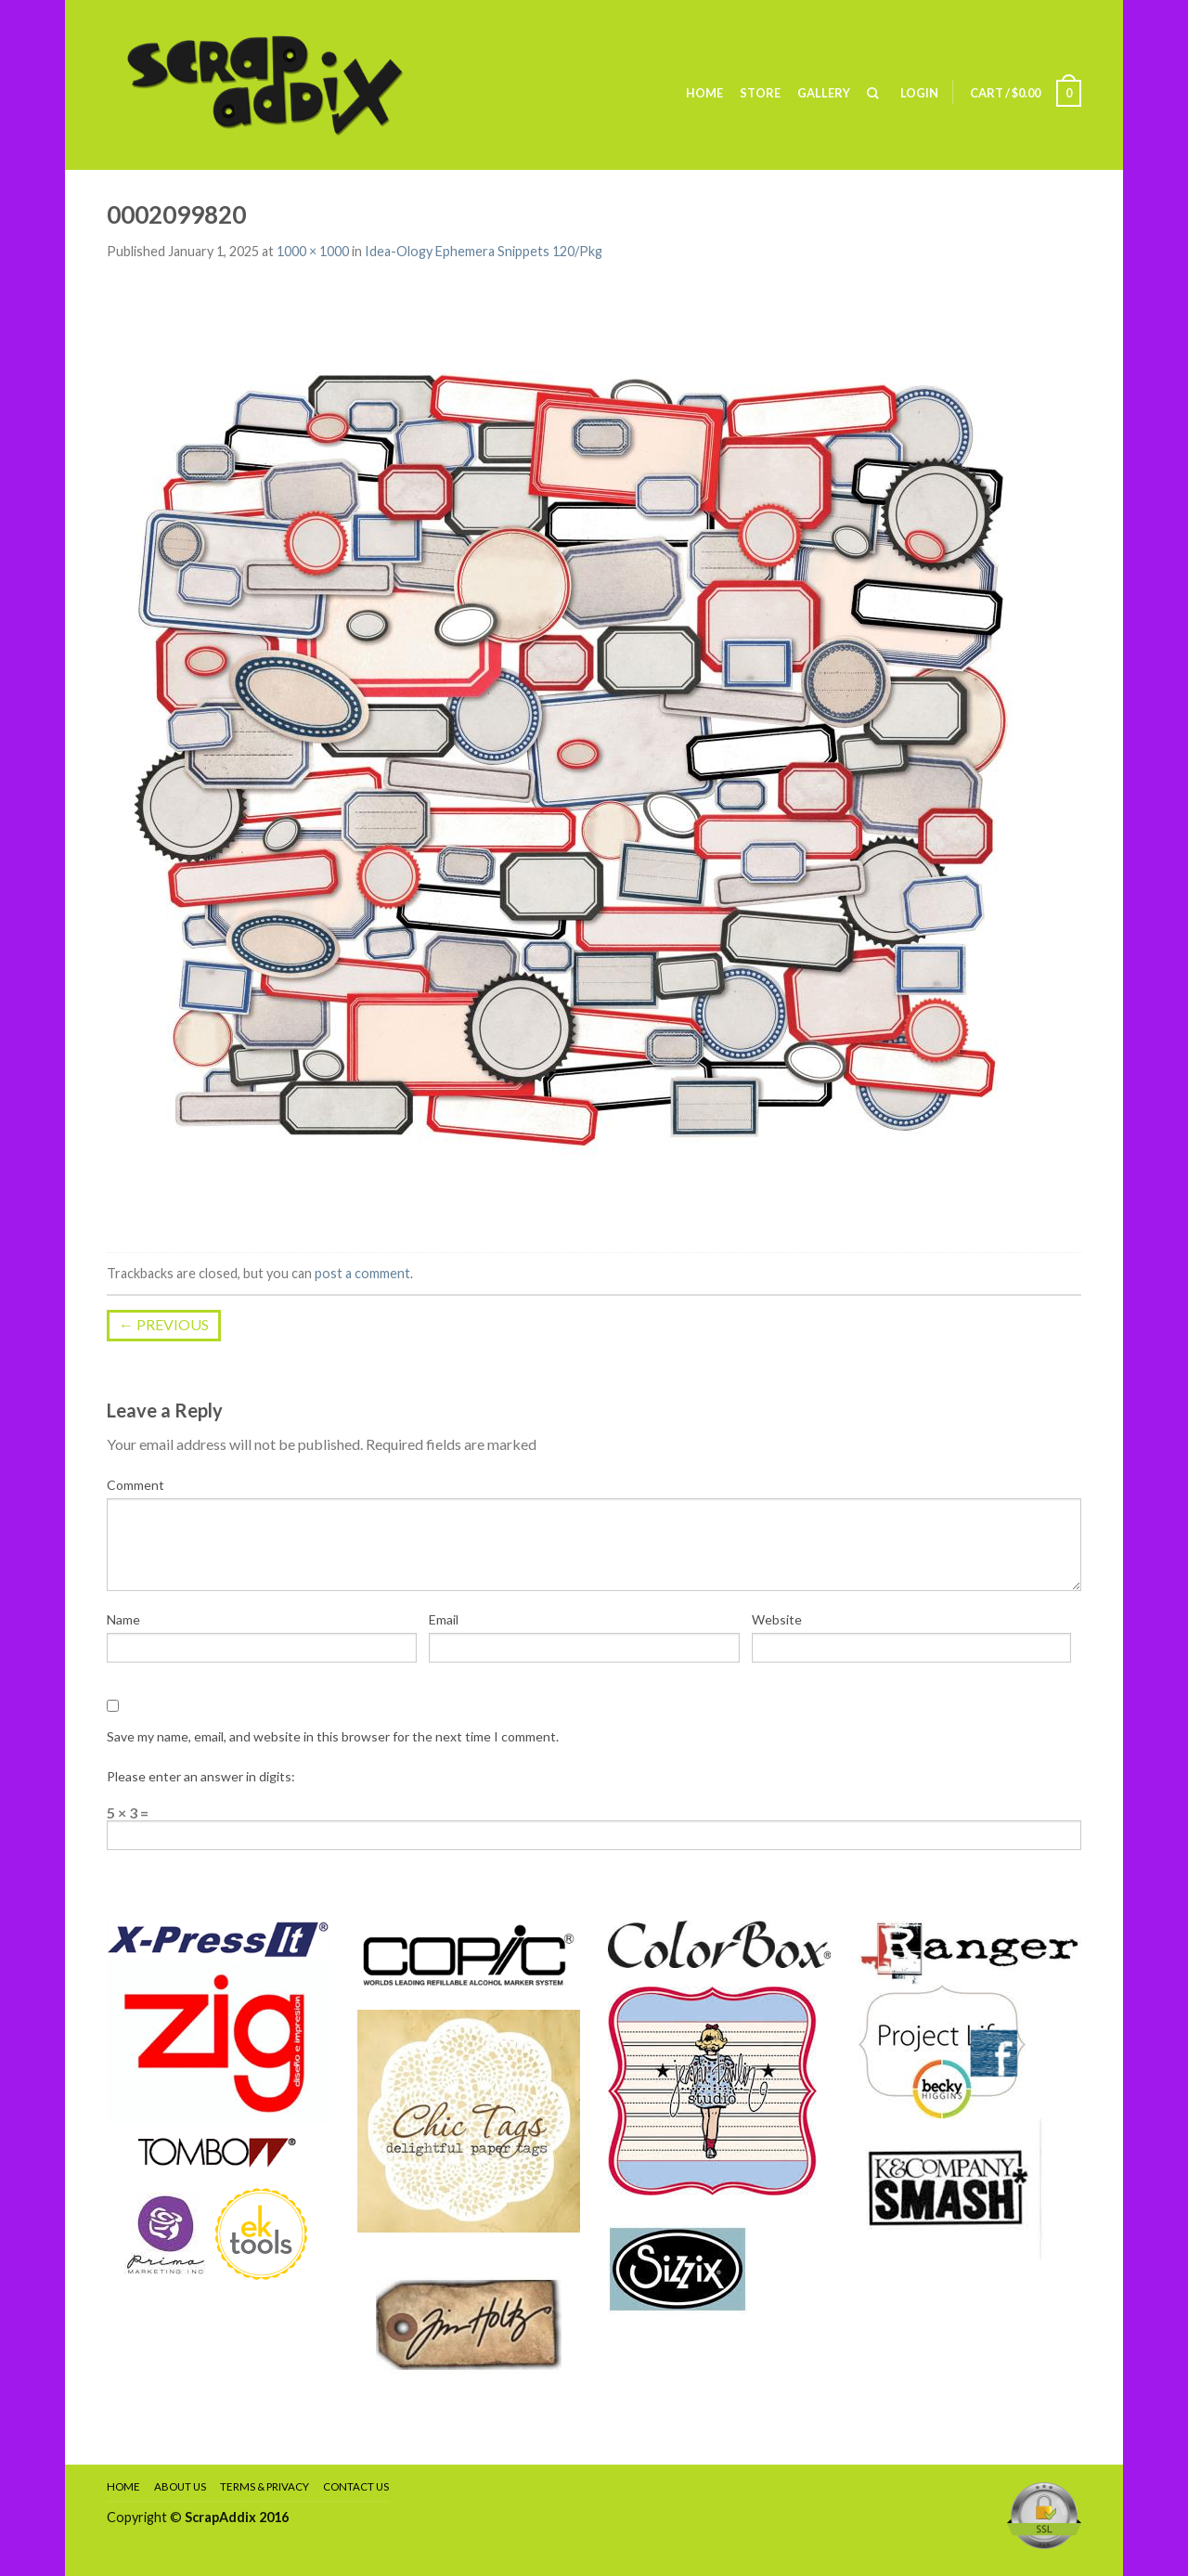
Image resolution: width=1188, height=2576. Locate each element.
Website (777, 1619)
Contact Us (356, 2486)
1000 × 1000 (313, 251)
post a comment (362, 1273)
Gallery (823, 92)
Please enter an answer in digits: (201, 1776)
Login (919, 92)
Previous (164, 1324)
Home (704, 92)
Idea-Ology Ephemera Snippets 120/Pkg (483, 251)
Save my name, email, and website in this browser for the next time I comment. (333, 1736)
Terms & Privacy (264, 2486)
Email (443, 1619)
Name (123, 1619)
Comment (135, 1485)
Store (760, 92)
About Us (180, 2486)
